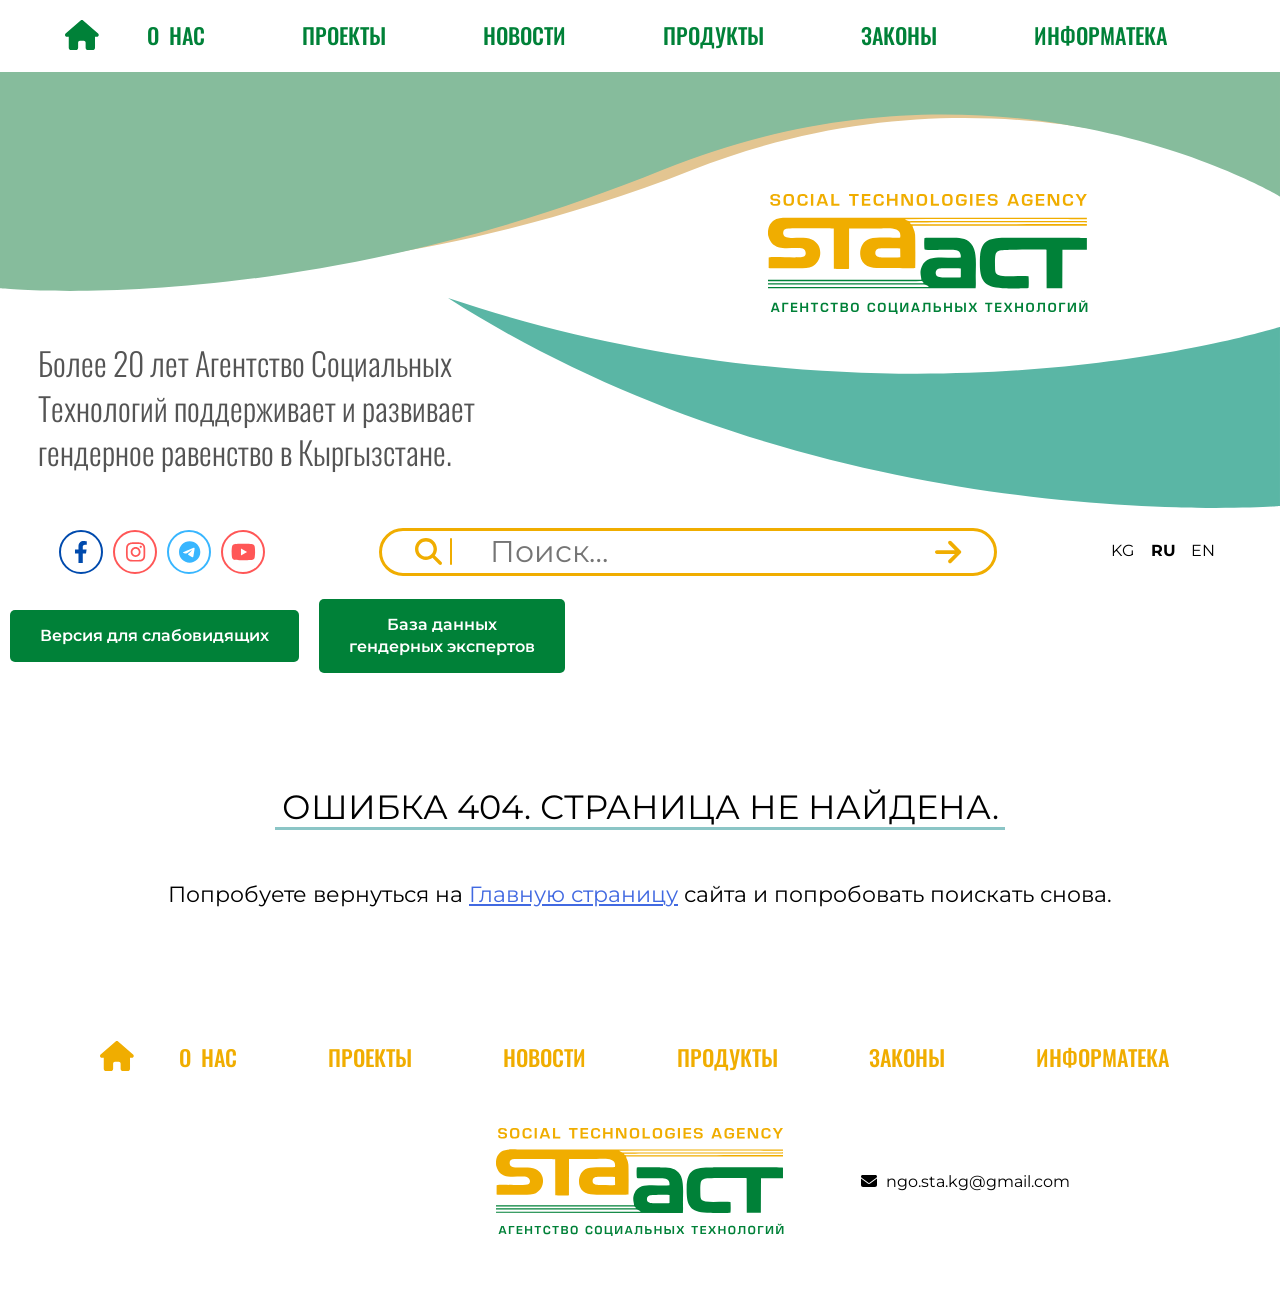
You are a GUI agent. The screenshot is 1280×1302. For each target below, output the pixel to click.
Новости (524, 35)
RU (1163, 550)
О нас (176, 35)
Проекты (344, 35)
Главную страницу (573, 894)
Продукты (713, 35)
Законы (899, 35)
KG (1122, 550)
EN (1203, 550)
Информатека (1100, 35)
